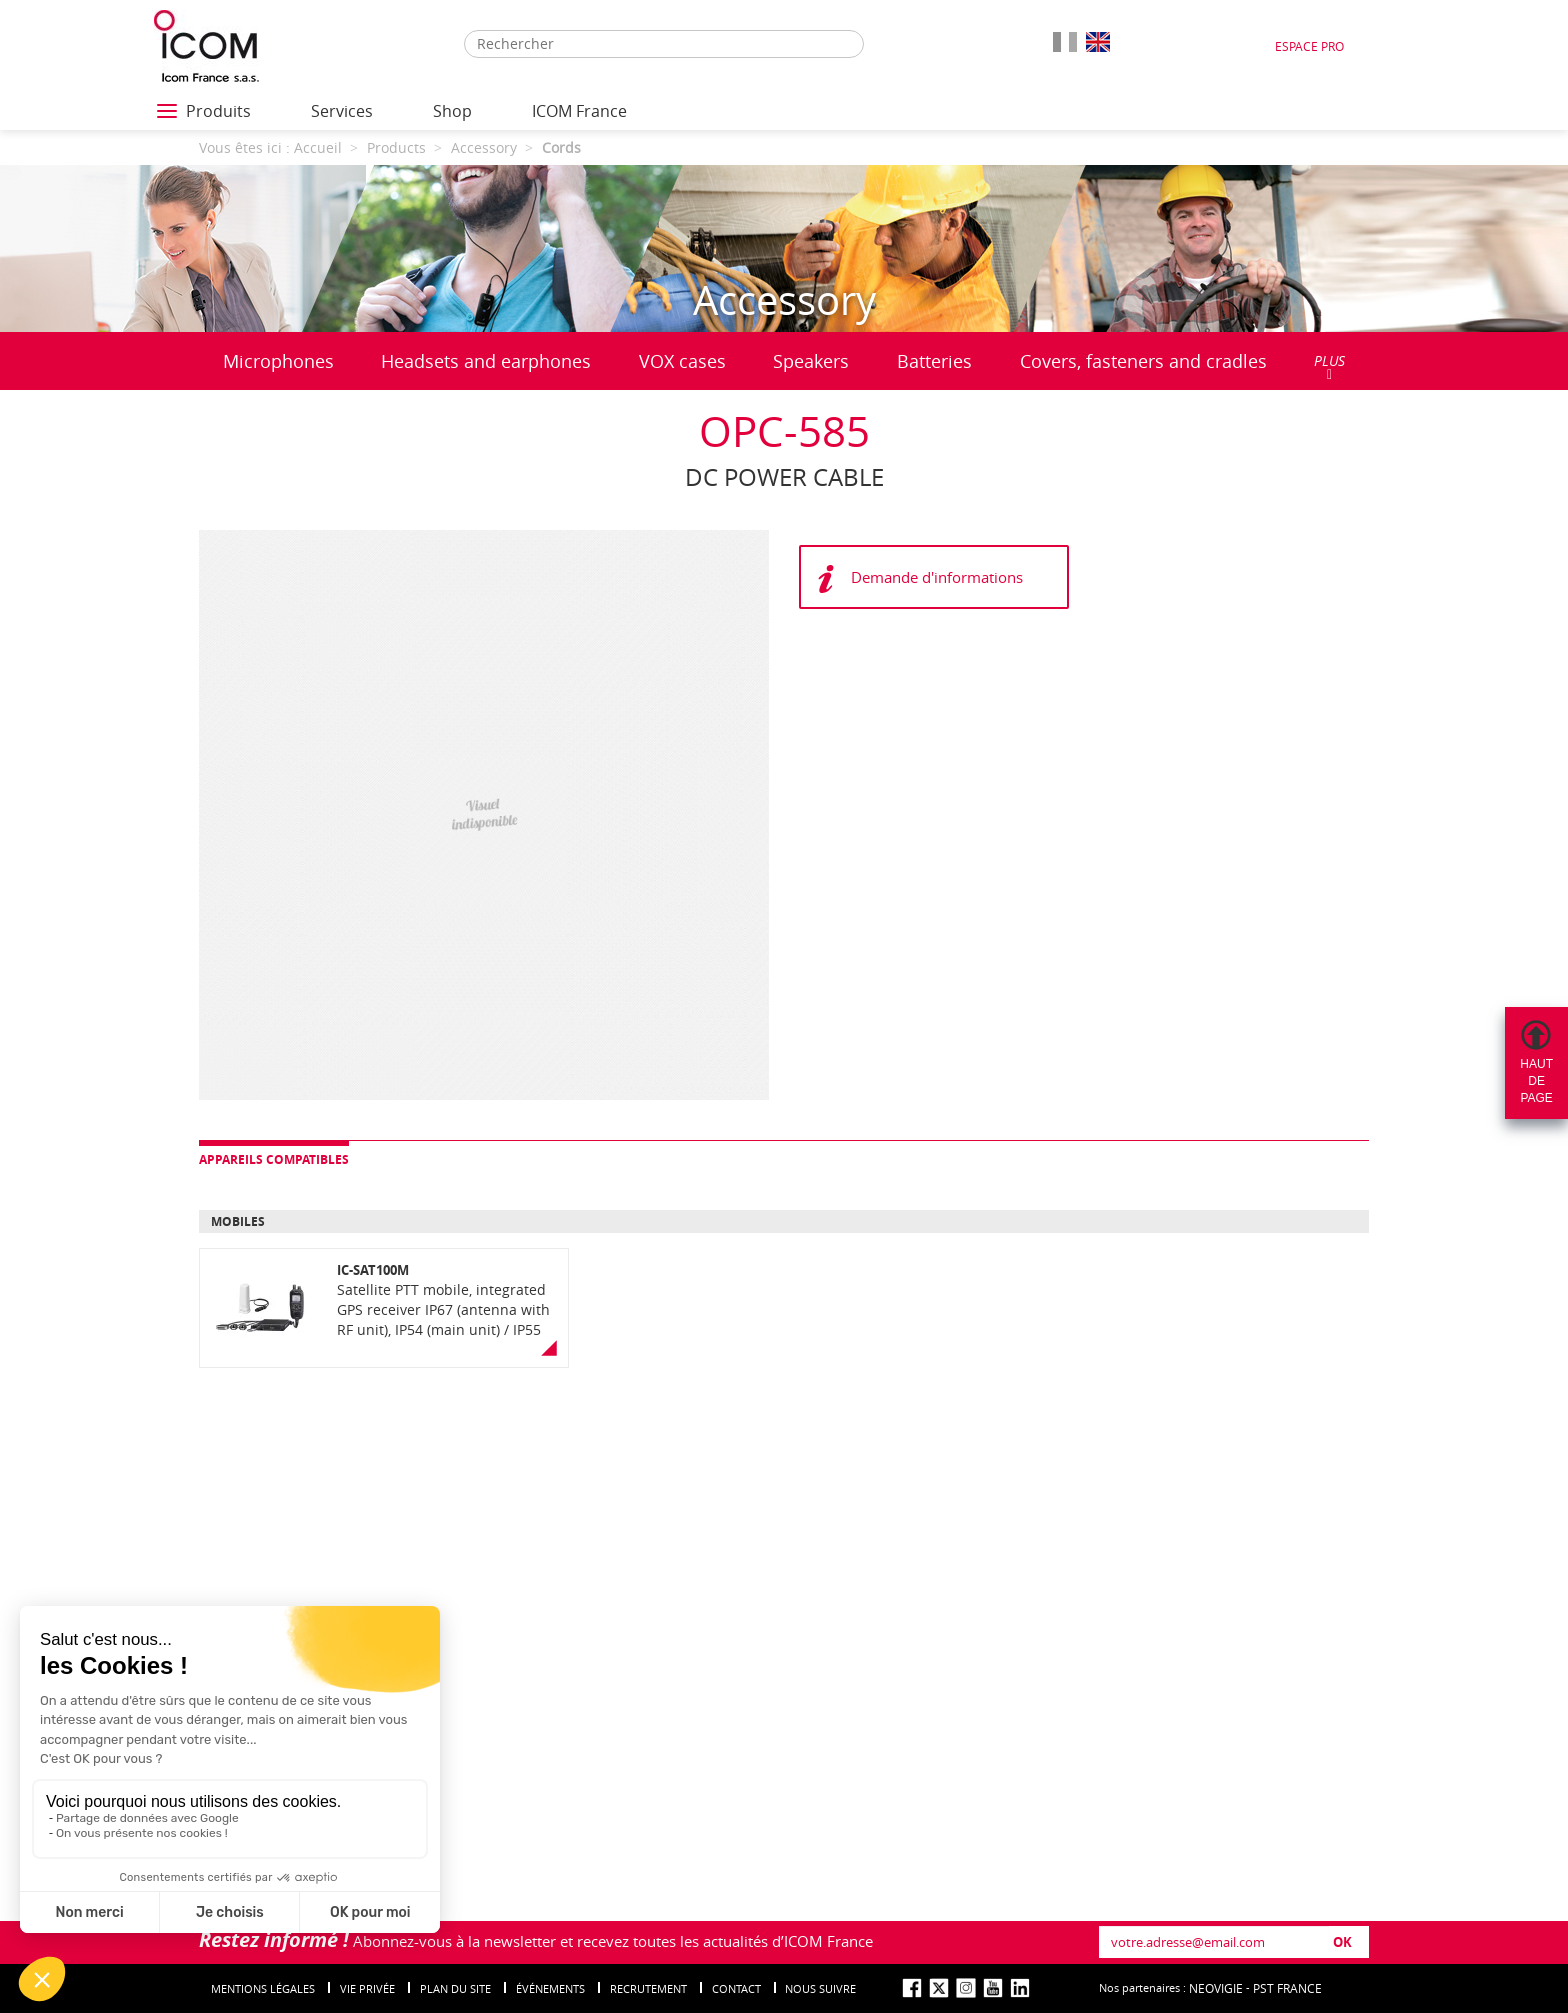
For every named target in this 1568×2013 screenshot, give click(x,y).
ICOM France (579, 111)
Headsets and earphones (486, 361)
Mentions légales (263, 1988)
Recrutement (648, 1988)
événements (550, 1988)
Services (342, 111)
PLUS (1329, 366)
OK (1342, 1942)
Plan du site (455, 1988)
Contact (736, 1988)
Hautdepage (1536, 1081)
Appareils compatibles (274, 1159)
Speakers (811, 361)
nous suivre (820, 1988)
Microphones (278, 361)
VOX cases (682, 361)
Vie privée (367, 1988)
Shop (452, 111)
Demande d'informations (937, 577)
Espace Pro (1309, 46)
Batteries (934, 361)
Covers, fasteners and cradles (1143, 361)
